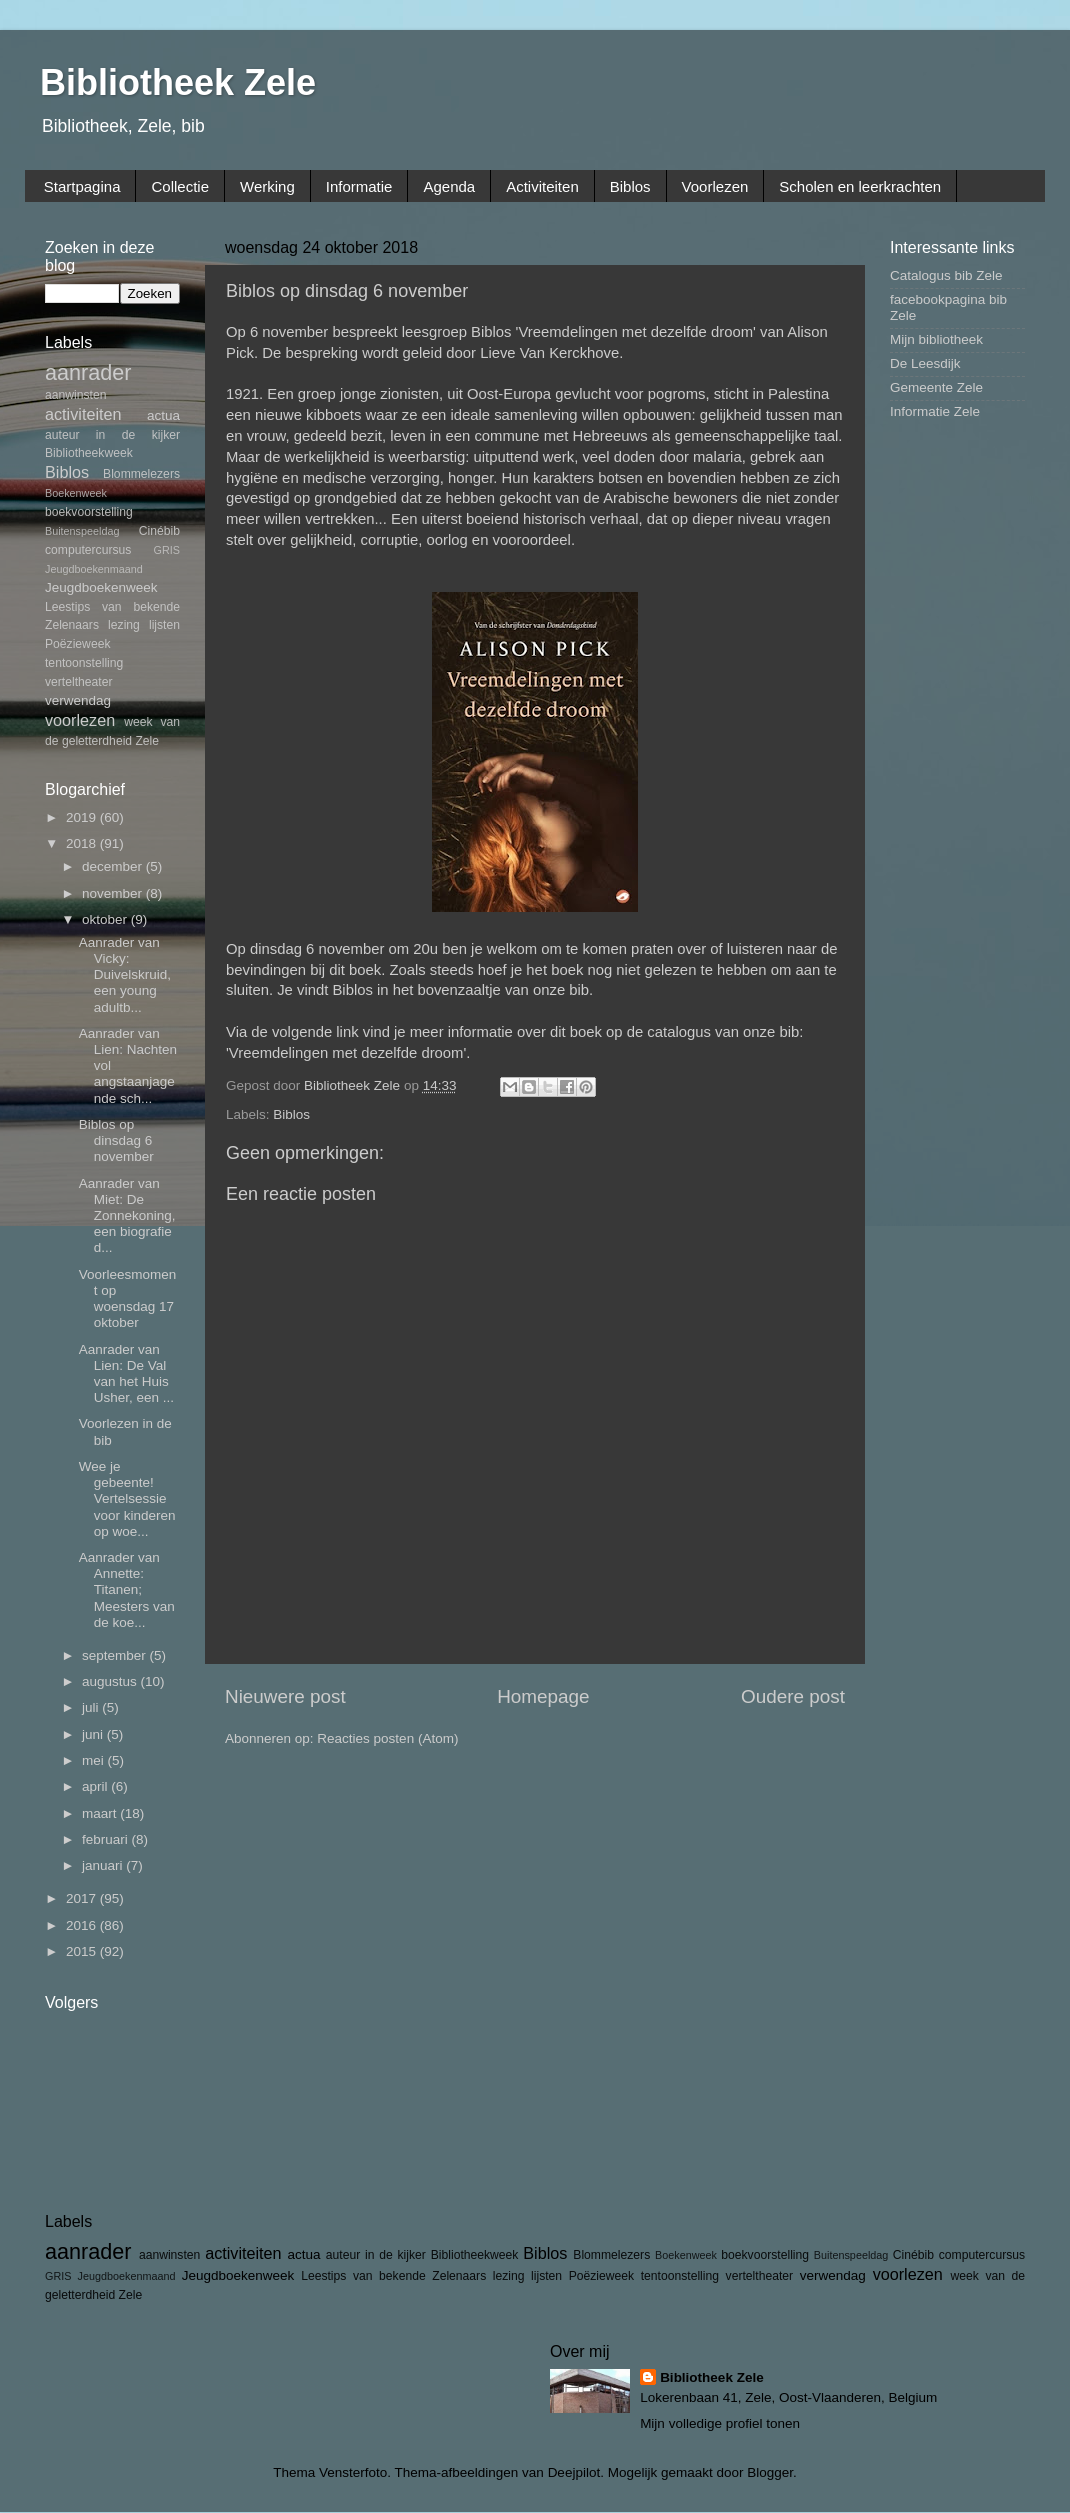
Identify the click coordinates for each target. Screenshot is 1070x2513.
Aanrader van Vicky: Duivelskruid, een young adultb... (125, 975)
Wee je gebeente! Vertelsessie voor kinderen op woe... (127, 1499)
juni (94, 1734)
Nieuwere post (285, 1696)
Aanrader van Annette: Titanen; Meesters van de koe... (127, 1590)
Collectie (180, 186)
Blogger (770, 2472)
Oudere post (793, 1696)
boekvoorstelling (89, 512)
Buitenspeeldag (82, 531)
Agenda (449, 186)
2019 (83, 817)
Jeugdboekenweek (101, 587)
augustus (111, 1681)
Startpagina (82, 186)
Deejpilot (574, 2472)
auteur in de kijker (112, 435)
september (116, 1655)
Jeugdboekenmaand (94, 569)
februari (107, 1839)
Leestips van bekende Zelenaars (393, 2276)
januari (104, 1865)
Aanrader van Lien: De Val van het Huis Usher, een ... (126, 1374)
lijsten (164, 625)
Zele (147, 741)
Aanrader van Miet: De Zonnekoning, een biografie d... (127, 1216)
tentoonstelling (84, 663)
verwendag (78, 700)
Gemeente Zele (936, 387)
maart (101, 1813)
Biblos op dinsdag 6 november (116, 1140)
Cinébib (159, 531)
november (114, 893)
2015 (83, 1951)
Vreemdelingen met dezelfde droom (346, 1053)
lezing (124, 625)
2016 (83, 1925)
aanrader (88, 372)
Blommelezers (141, 474)
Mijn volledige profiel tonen (720, 2423)
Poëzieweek (77, 644)
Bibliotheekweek (89, 453)
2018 (83, 843)
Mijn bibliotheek (936, 339)
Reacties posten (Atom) (387, 1738)
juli (92, 1707)
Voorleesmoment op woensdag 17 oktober (128, 1299)
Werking (267, 186)
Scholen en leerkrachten (860, 186)
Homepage (543, 1696)
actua (163, 415)
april (96, 1786)
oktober (106, 919)
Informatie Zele (935, 411)
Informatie (359, 186)
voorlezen (80, 720)
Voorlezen (715, 186)
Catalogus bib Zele (946, 275)
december (114, 866)
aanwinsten (75, 395)
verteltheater (79, 682)
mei (95, 1760)
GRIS (167, 550)
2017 (83, 1898)
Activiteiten (542, 186)
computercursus (88, 550)
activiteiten (83, 414)
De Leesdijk (925, 363)
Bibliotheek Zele (178, 82)
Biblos (630, 186)
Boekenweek (76, 493)
